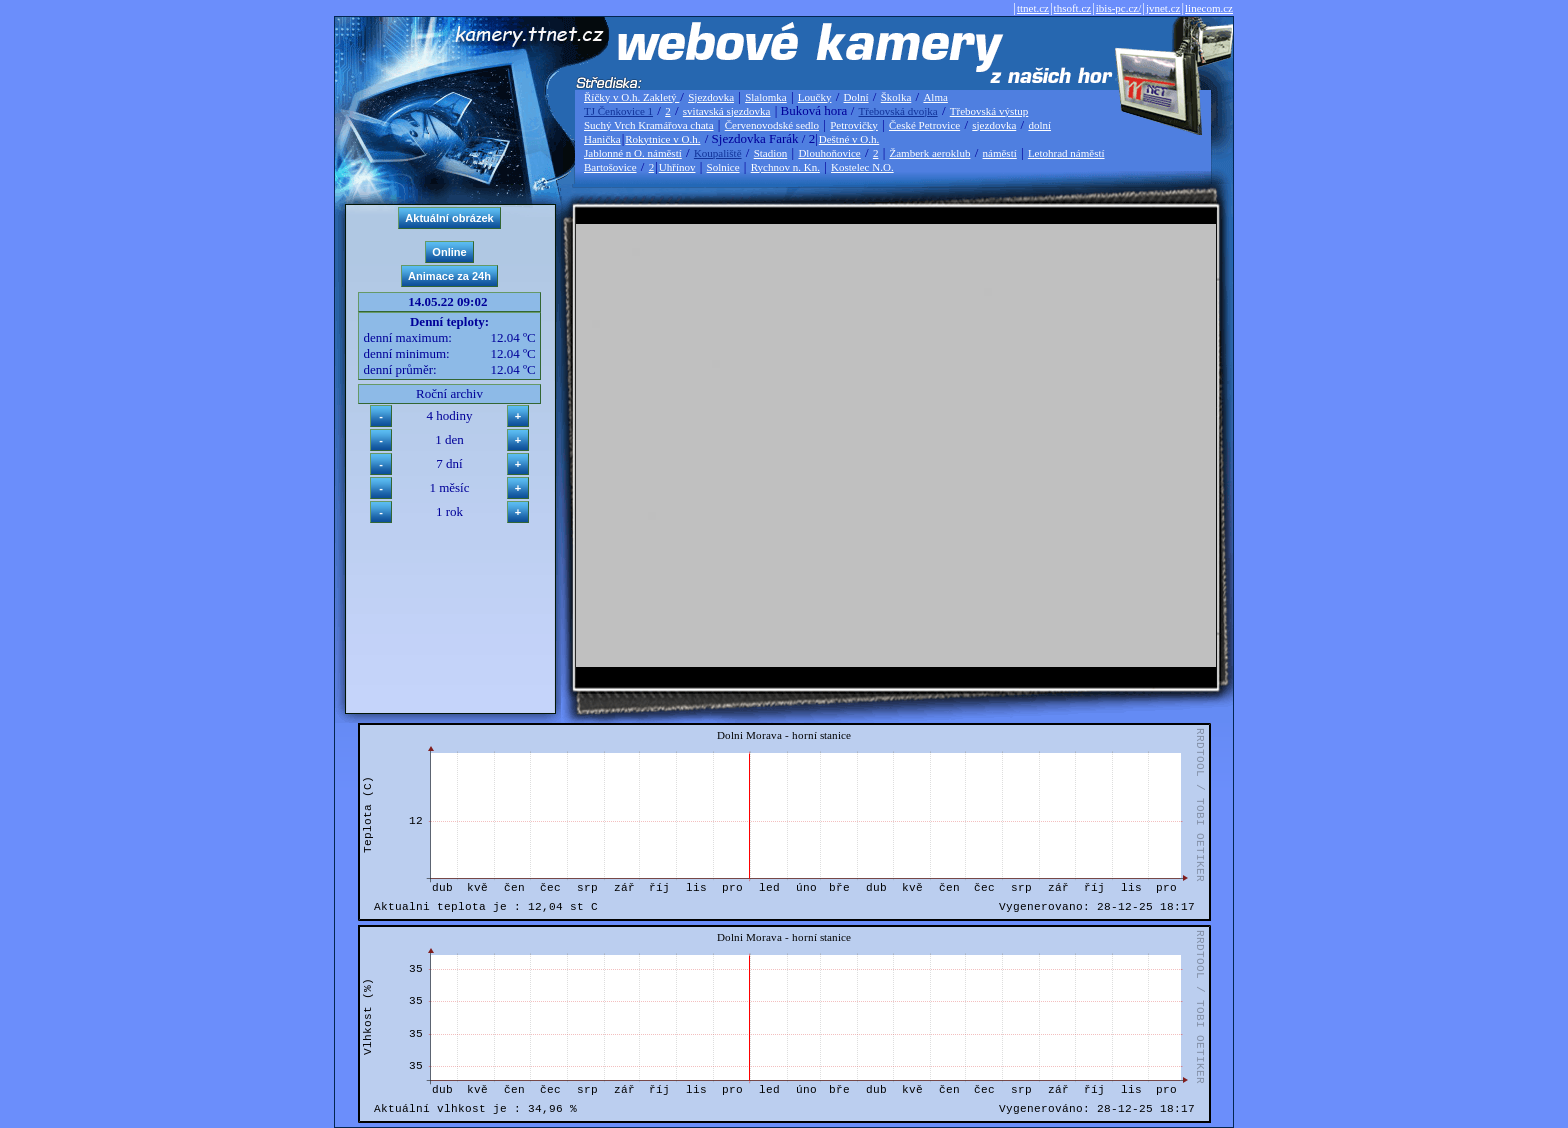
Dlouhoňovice (829, 153)
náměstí (1000, 153)
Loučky (815, 97)
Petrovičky (854, 125)
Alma (935, 97)
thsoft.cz (1073, 8)
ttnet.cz (1033, 8)
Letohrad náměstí (1066, 153)
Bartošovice (610, 167)
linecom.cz (1209, 8)
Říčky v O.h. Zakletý (631, 97)
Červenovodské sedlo (772, 125)
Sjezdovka (711, 97)
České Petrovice (924, 125)
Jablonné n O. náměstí (633, 153)
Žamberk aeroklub (929, 153)
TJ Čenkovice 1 (618, 111)
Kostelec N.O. (862, 167)
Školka (896, 97)
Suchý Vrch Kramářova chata (649, 125)
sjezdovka (994, 125)
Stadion (771, 153)
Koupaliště (718, 153)
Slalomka (766, 97)
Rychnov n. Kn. (785, 167)
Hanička (602, 139)
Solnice (723, 167)
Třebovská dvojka (898, 111)
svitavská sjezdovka (727, 111)
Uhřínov (677, 167)
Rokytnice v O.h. (662, 139)
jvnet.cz (1163, 8)
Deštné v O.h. (849, 139)
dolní (1039, 125)
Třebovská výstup (989, 111)
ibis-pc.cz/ (1119, 8)
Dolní (856, 97)
